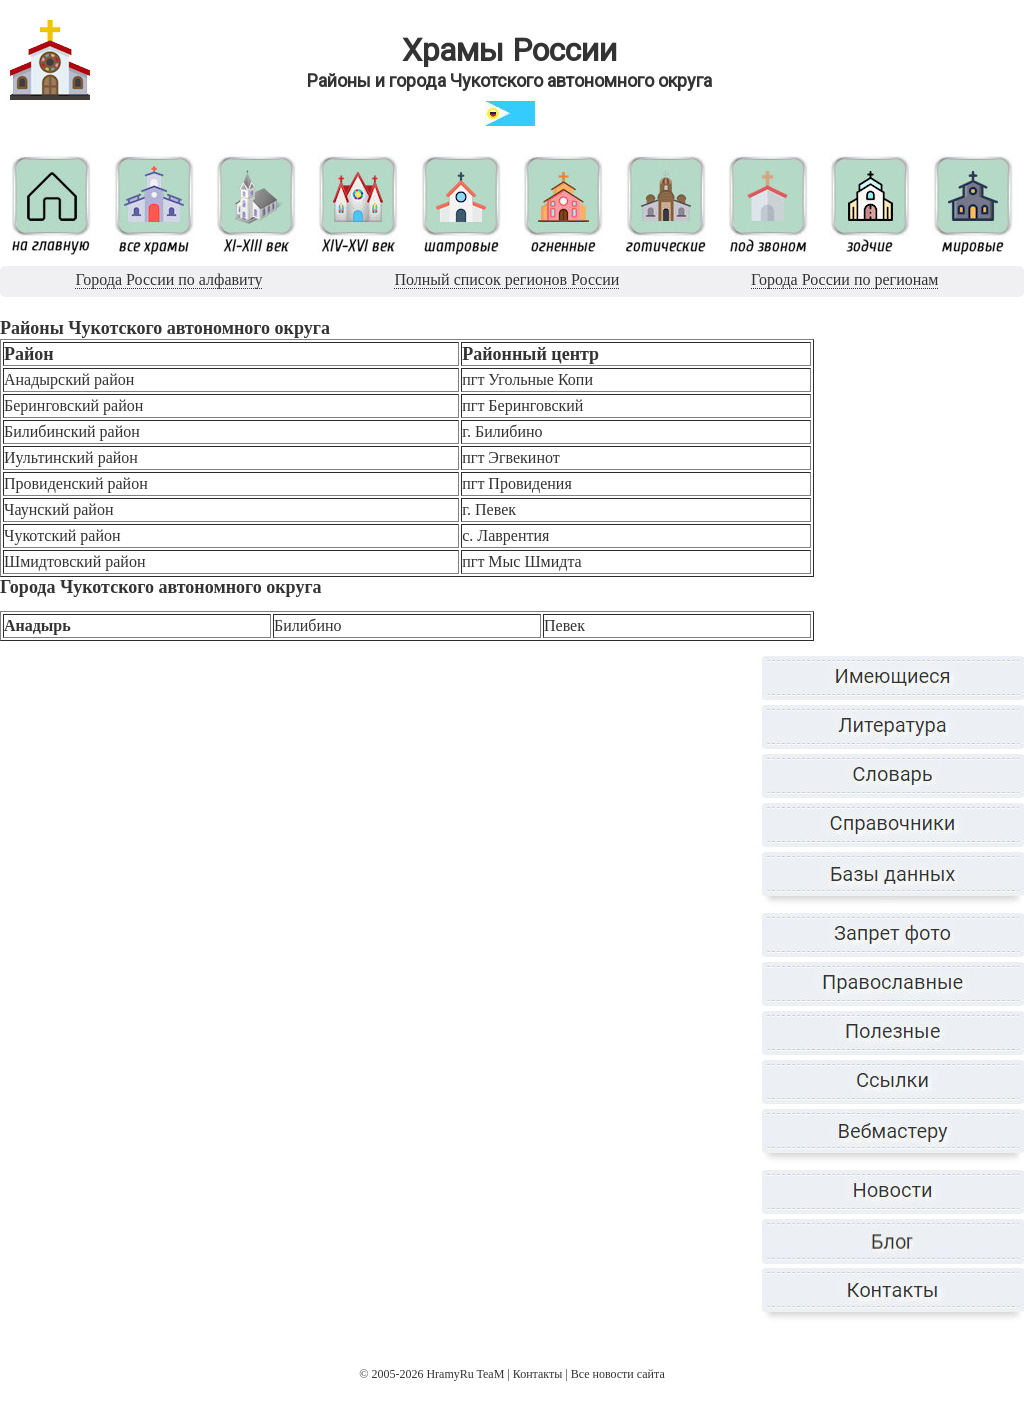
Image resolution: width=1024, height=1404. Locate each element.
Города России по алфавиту (168, 279)
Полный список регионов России (506, 279)
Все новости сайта (618, 1374)
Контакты (538, 1374)
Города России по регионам (844, 279)
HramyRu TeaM (465, 1374)
